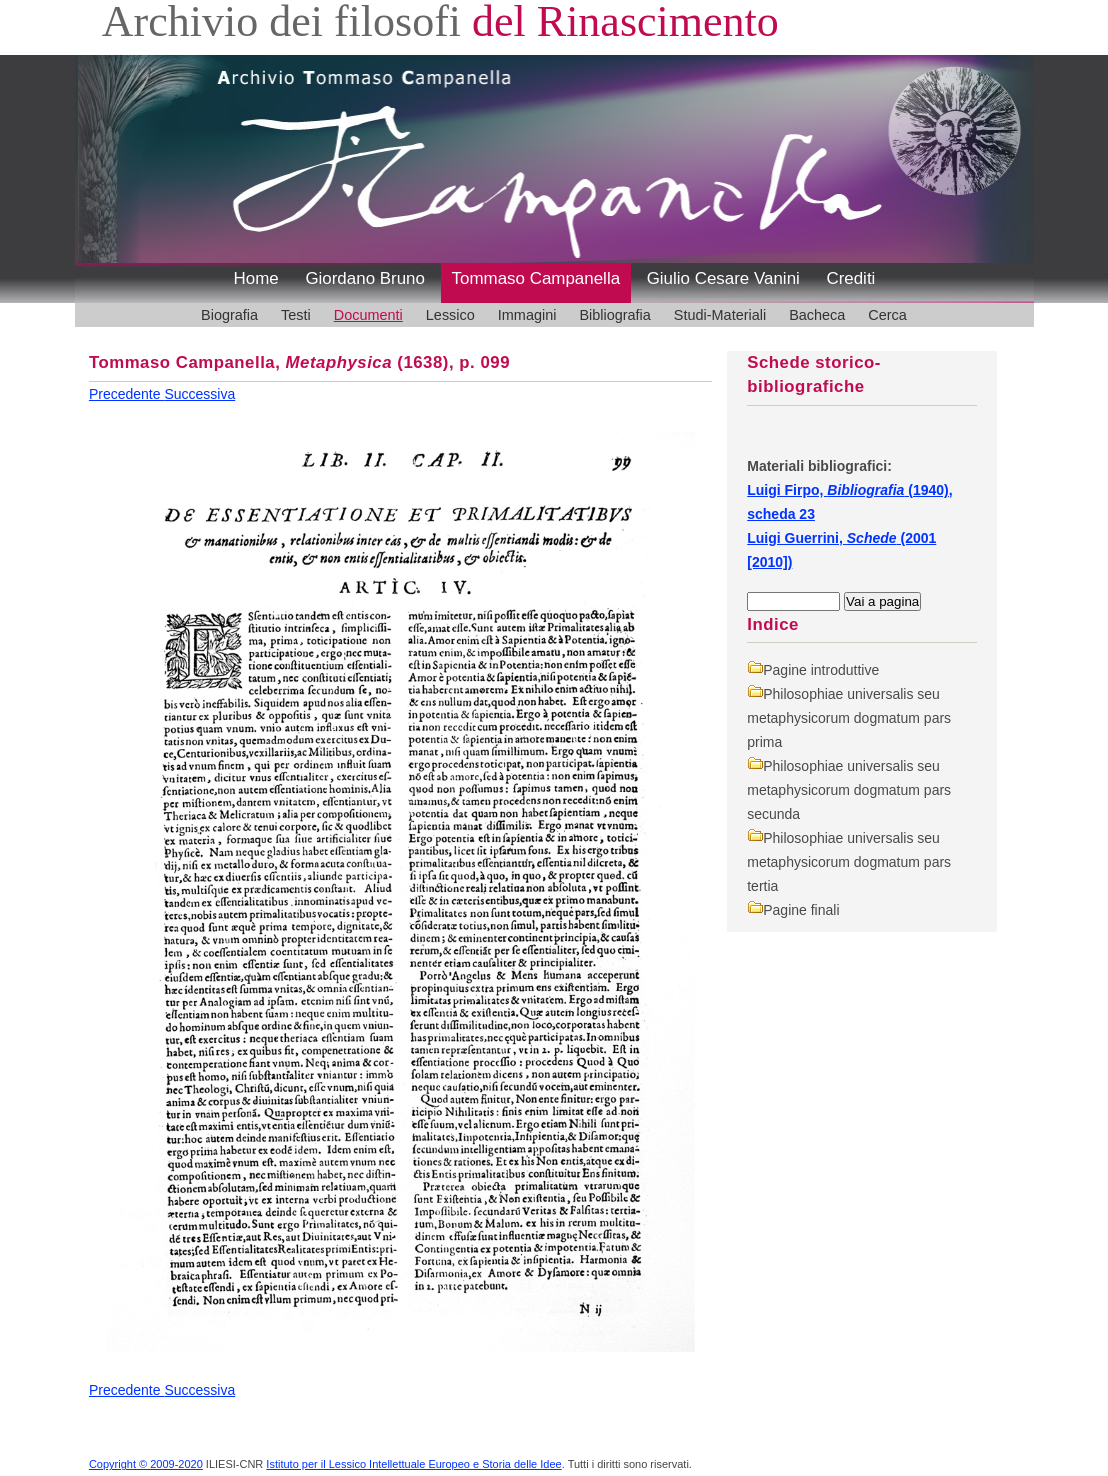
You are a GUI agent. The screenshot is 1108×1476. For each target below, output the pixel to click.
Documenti (368, 315)
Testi (296, 315)
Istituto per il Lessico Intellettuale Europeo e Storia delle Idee (413, 1464)
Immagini (527, 315)
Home (256, 278)
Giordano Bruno (365, 278)
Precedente (127, 394)
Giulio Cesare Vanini (723, 278)
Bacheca (817, 315)
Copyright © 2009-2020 (146, 1464)
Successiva (199, 394)
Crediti (850, 278)
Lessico (450, 315)
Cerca (887, 315)
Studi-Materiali (720, 315)
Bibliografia (614, 315)
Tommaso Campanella (536, 278)
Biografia (229, 315)
